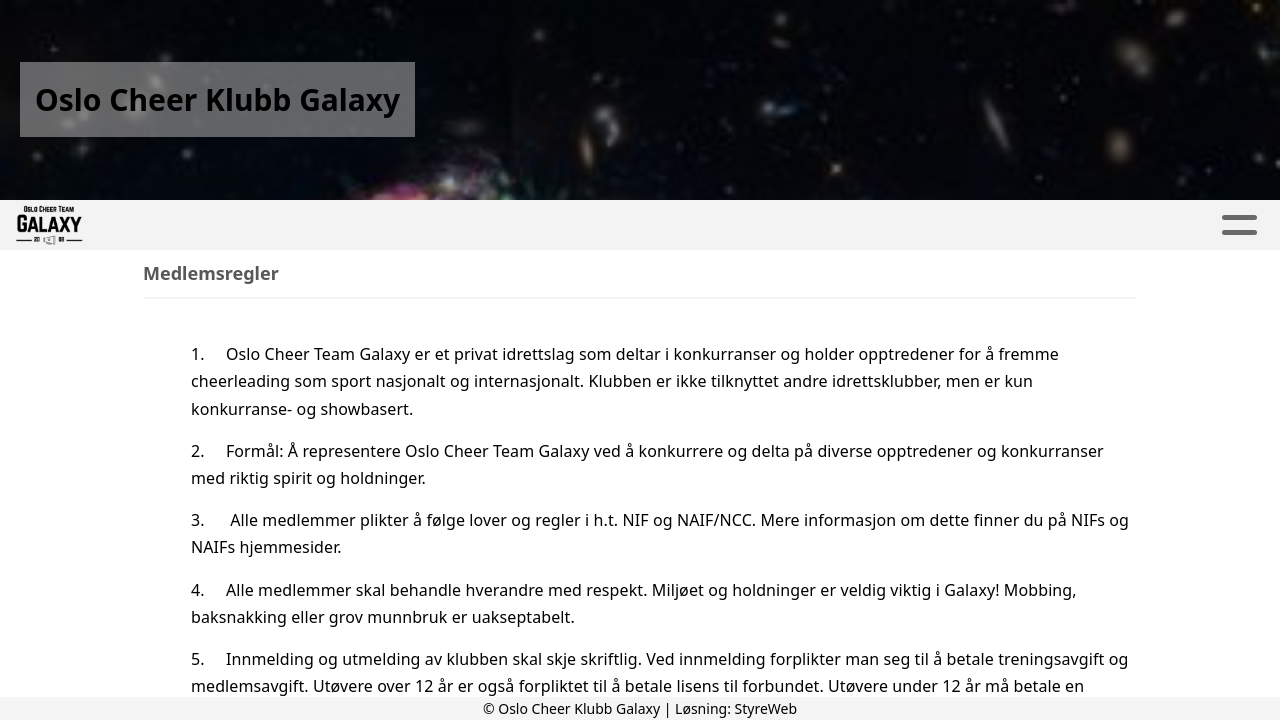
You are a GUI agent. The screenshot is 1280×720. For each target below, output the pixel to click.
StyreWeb (766, 708)
